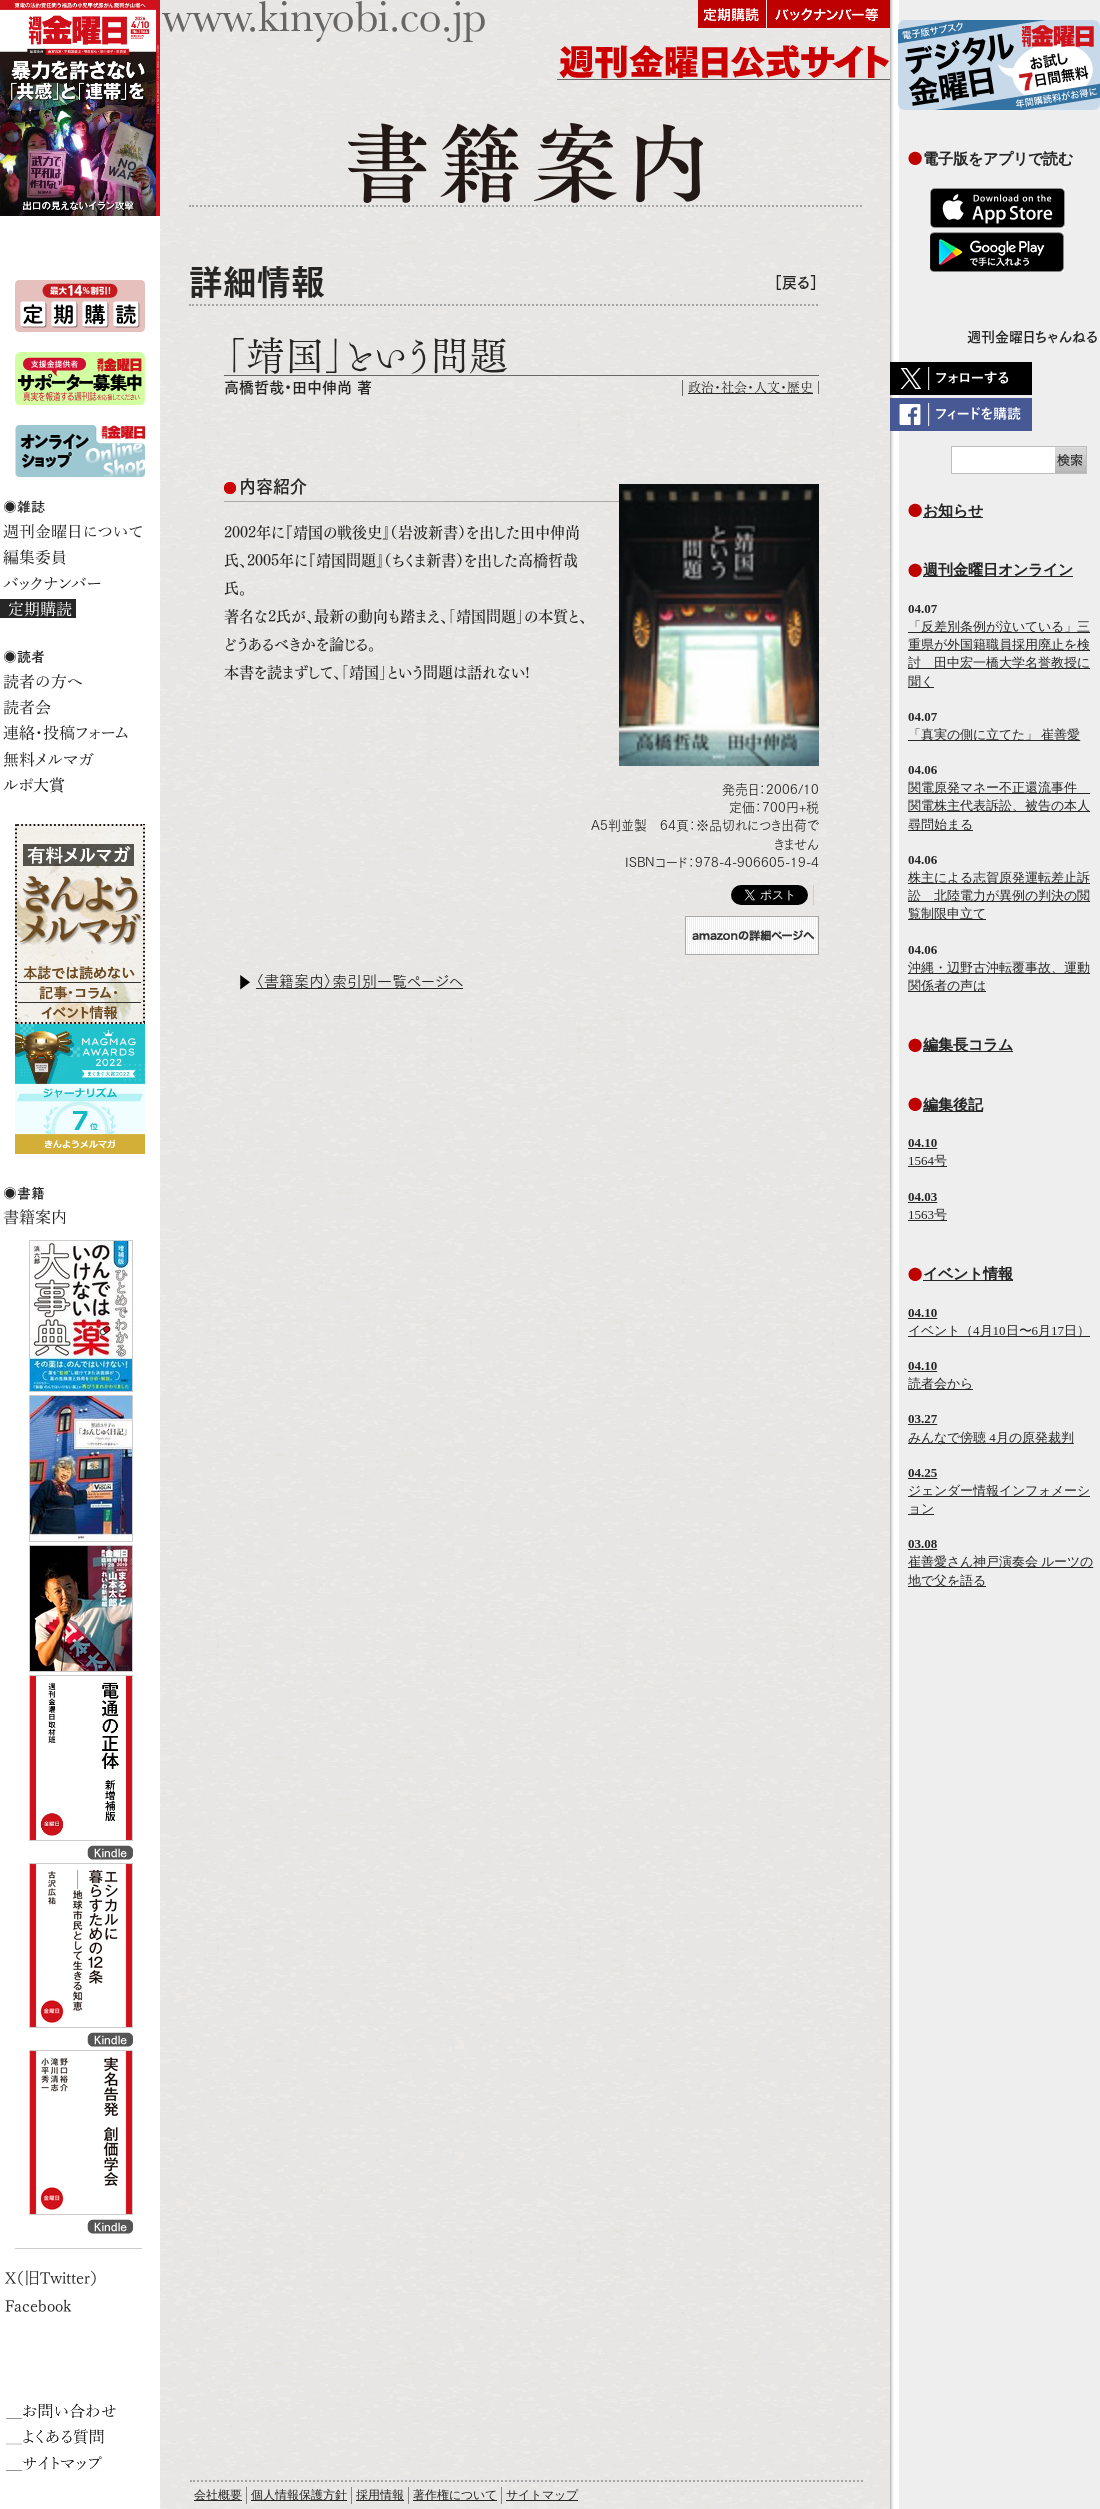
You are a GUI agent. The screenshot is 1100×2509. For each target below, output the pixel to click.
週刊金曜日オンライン (998, 569)
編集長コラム (968, 1044)
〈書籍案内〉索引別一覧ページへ (359, 981)
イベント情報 (968, 1273)
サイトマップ (542, 2495)
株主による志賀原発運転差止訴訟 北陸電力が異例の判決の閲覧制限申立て (999, 895)
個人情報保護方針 (299, 2495)
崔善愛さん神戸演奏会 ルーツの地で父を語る (1000, 1561)
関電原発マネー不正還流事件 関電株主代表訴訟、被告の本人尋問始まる (999, 805)
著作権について (455, 2495)
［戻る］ (796, 282)
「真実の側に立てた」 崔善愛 (994, 734)
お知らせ (953, 510)
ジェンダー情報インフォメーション (999, 1490)
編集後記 (953, 1104)
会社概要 (218, 2495)
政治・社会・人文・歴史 (750, 387)
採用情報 (380, 2495)
